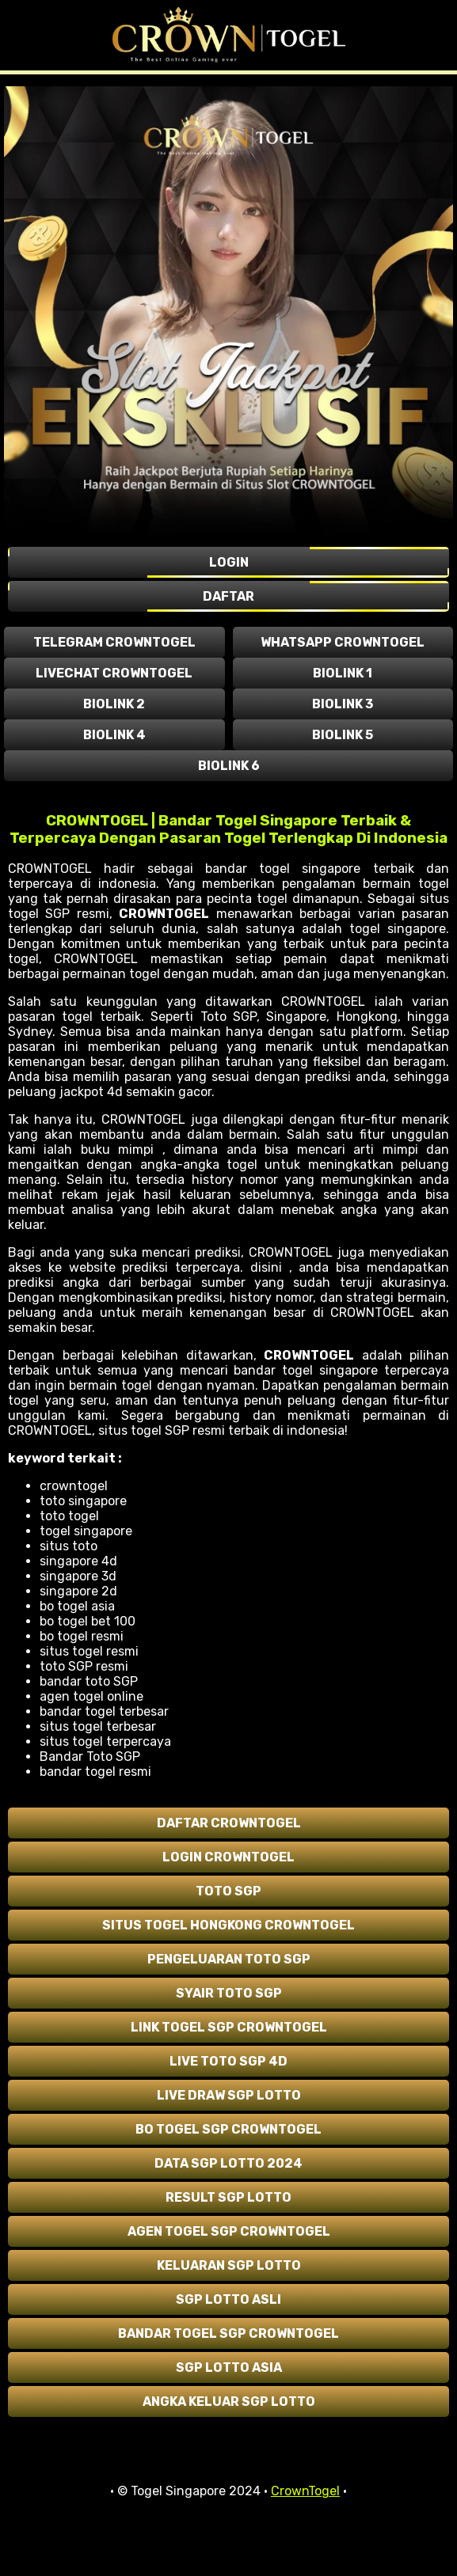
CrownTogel (305, 2490)
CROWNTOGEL (164, 913)
